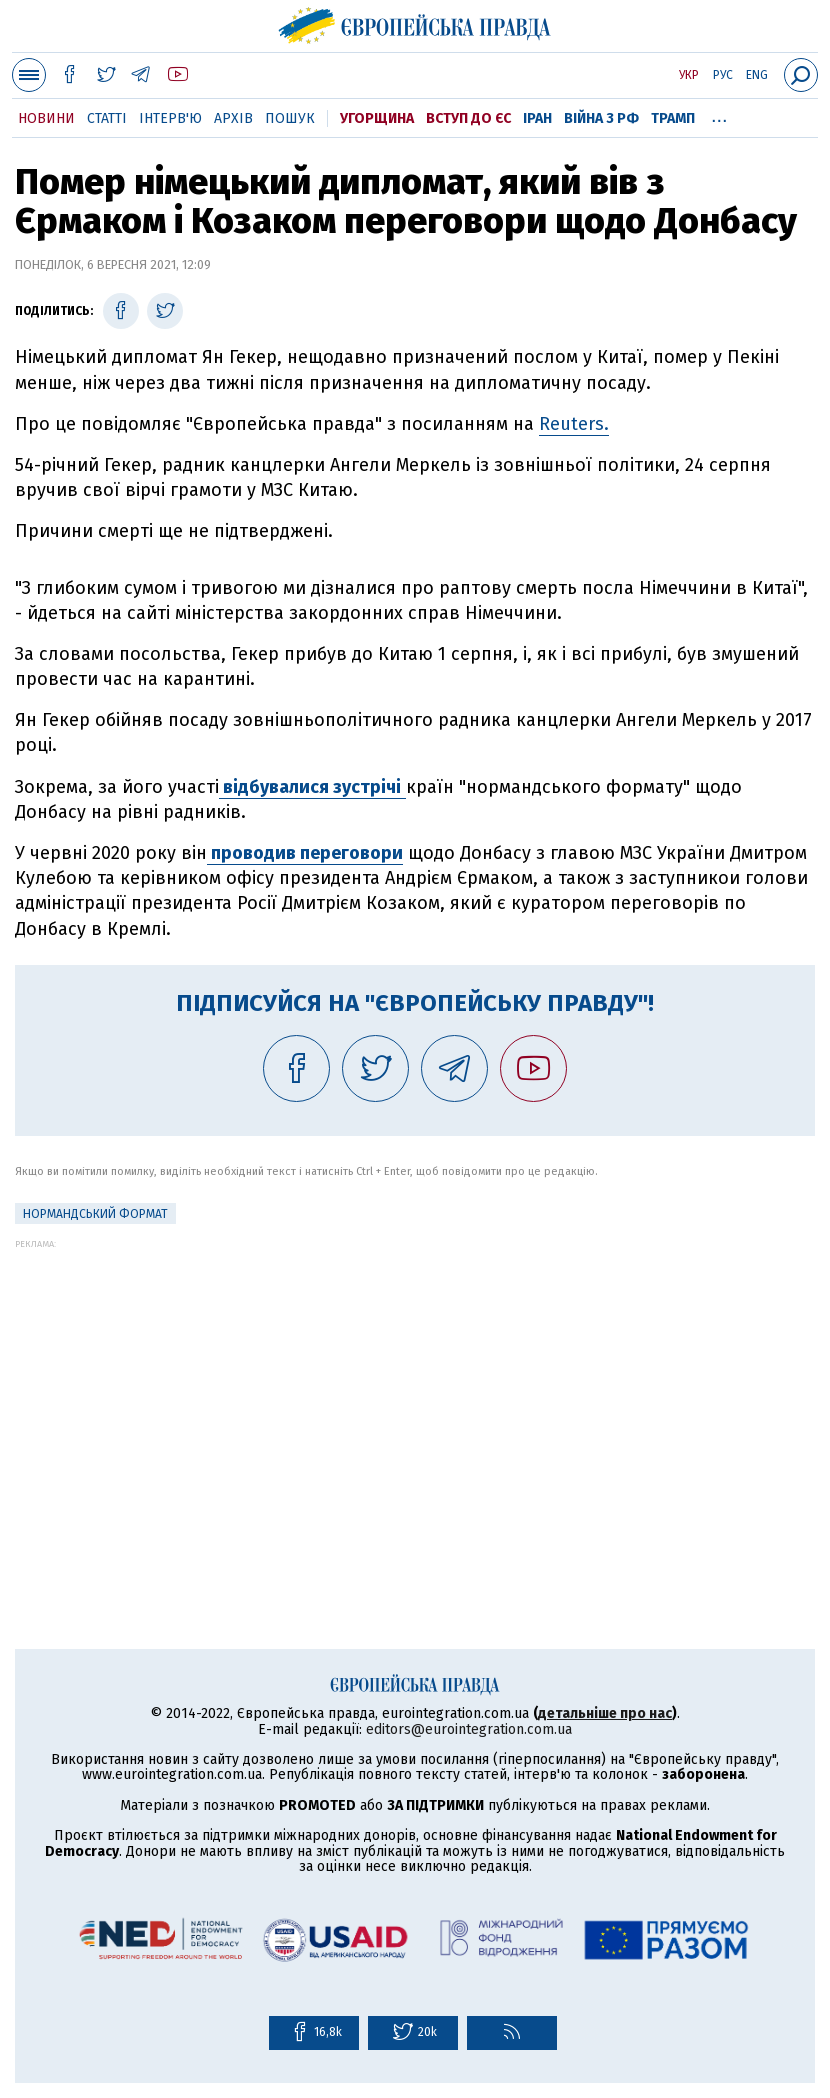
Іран (537, 118)
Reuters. (574, 424)
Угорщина (377, 118)
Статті (107, 118)
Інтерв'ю (170, 118)
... (719, 115)
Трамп (673, 118)
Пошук (290, 118)
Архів (233, 118)
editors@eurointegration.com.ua (469, 1729)
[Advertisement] (415, 1389)
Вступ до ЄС (468, 118)
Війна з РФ (601, 118)
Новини (46, 118)
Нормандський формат (95, 1214)
